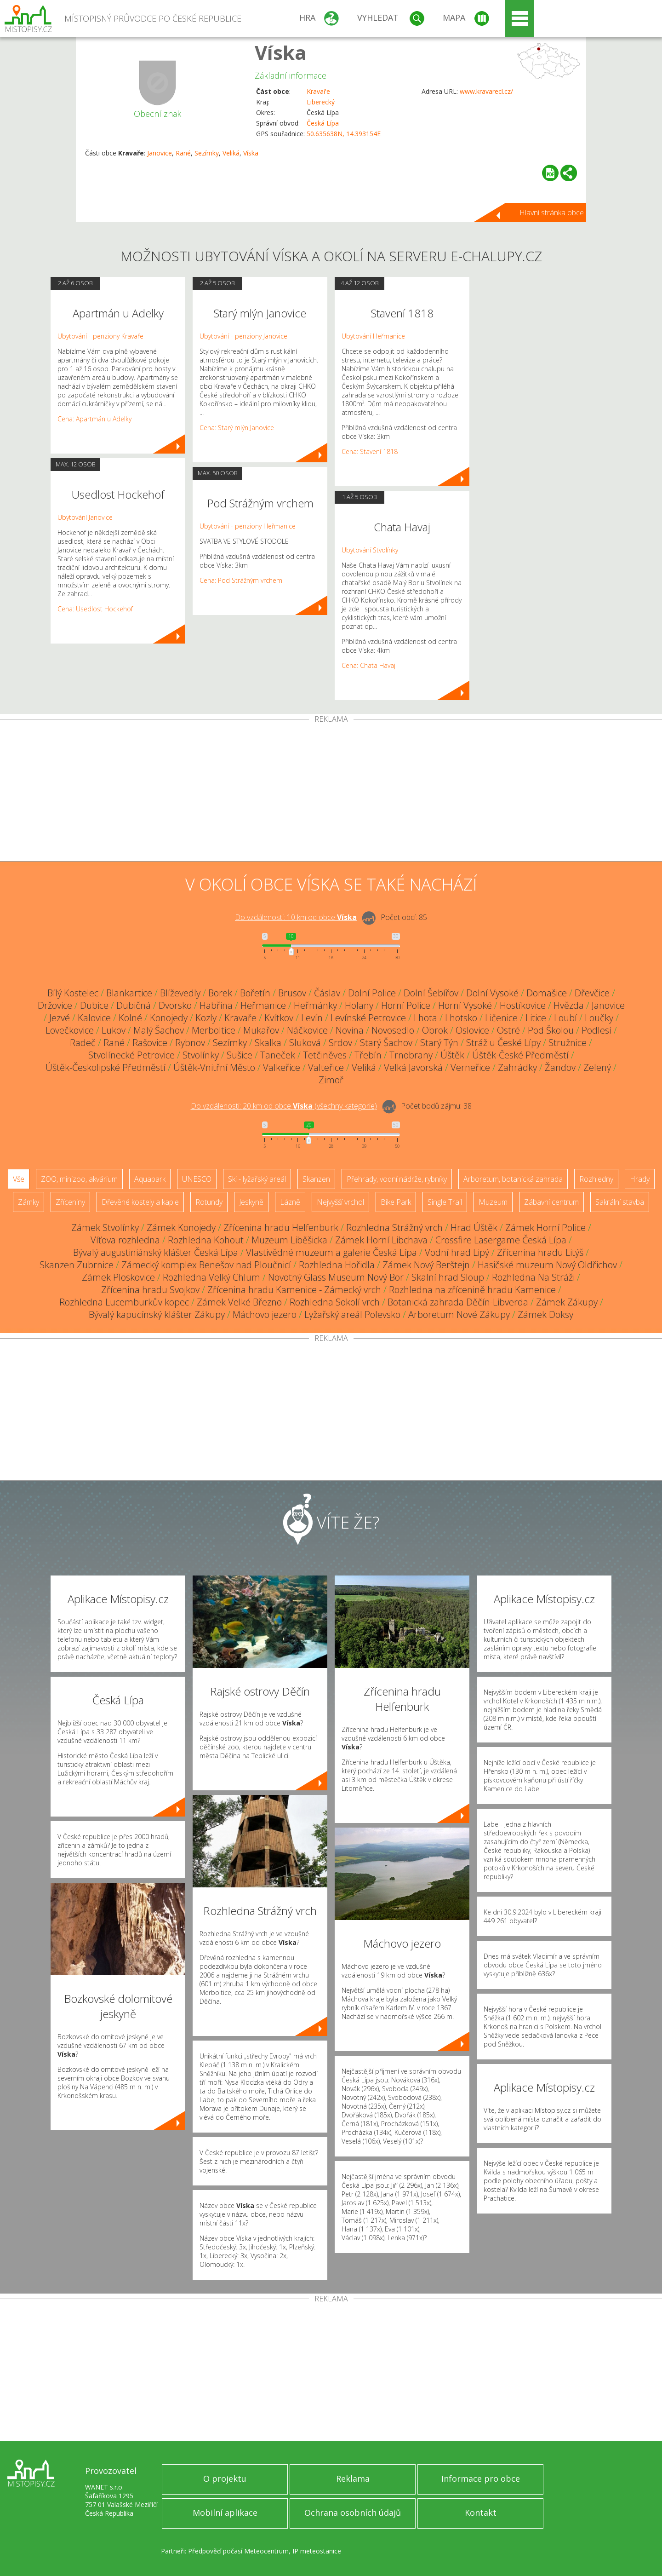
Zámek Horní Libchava (381, 1240)
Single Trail (445, 1202)
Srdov (340, 1042)
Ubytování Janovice (85, 517)
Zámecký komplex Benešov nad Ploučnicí (206, 1265)
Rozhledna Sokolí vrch (335, 1302)
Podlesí (596, 1030)
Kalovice (94, 1018)
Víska (281, 52)
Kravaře (318, 91)
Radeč (83, 1042)
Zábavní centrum (551, 1202)
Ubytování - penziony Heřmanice (248, 526)
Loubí (565, 1018)
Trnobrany (411, 1055)
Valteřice (326, 1067)
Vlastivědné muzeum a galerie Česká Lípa (331, 1252)
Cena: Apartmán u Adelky (94, 418)
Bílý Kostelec (72, 993)
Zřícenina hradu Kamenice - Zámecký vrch (294, 1289)
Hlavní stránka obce (551, 212)
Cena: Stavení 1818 (370, 451)
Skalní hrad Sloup (447, 1277)
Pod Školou (551, 1030)
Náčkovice (307, 1030)
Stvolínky (201, 1055)
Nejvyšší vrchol (340, 1202)
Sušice (239, 1055)
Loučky (599, 1018)
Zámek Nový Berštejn (426, 1265)
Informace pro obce (480, 2478)
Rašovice (149, 1042)
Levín (312, 1018)
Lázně (290, 1202)
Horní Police (405, 1005)
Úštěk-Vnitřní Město (214, 1067)
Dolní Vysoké (492, 993)
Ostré (508, 1030)
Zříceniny (70, 1202)
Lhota (425, 1018)
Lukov (114, 1030)
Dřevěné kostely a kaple (140, 1202)
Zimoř (331, 1080)
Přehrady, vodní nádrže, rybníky (397, 1179)
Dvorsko (175, 1005)
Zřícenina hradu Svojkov (150, 1289)
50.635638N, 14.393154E (344, 133)
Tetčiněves (325, 1055)
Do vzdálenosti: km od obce (296, 917)
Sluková (305, 1042)
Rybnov (190, 1042)
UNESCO (196, 1179)
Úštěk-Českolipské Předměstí (106, 1067)
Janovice (159, 153)
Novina (350, 1030)
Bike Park (396, 1202)
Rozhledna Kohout (206, 1240)
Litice (535, 1018)
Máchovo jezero (265, 1314)
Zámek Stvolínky (105, 1227)
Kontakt (480, 2512)
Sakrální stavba (619, 1202)
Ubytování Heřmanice (373, 336)
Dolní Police (372, 993)
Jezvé (59, 1018)
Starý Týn (439, 1042)
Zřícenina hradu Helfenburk (280, 1227)
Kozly (206, 1018)
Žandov (560, 1067)
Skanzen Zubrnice (77, 1265)
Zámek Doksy (545, 1314)
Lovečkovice (70, 1030)
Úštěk (452, 1055)
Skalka (268, 1042)
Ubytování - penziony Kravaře (100, 336)
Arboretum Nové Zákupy (459, 1314)
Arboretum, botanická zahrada (513, 1179)
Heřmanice (263, 1005)
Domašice (546, 993)
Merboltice (213, 1030)
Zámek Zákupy (567, 1302)
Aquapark (150, 1179)
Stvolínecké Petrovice (131, 1055)
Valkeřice (281, 1067)
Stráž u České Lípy (503, 1042)
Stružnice (567, 1042)
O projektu (224, 2478)
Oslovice (472, 1030)
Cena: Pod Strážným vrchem (241, 580)
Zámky (28, 1202)
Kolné (130, 1018)
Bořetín (255, 993)
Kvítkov (278, 1018)
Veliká (231, 153)
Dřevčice (592, 993)
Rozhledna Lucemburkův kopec (124, 1302)
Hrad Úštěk (474, 1227)
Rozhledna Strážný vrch (394, 1227)
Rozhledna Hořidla (337, 1265)
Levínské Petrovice (368, 1018)
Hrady (640, 1179)
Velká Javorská (413, 1067)
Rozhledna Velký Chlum (211, 1277)
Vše (18, 1179)
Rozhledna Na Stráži (533, 1277)
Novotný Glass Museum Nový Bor (336, 1277)
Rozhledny (596, 1179)
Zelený (597, 1067)
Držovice (55, 1005)
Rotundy (209, 1202)
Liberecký (321, 102)
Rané (183, 153)
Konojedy (169, 1018)
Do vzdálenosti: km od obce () (284, 1106)
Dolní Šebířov (431, 993)
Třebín (368, 1055)
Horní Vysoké (465, 1005)
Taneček (277, 1055)
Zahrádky (517, 1067)
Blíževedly (180, 993)
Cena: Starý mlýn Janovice (237, 427)
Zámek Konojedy (181, 1227)
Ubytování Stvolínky (370, 550)
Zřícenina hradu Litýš (540, 1252)
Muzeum (493, 1202)
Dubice (94, 1005)
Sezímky (206, 153)
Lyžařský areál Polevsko (352, 1314)
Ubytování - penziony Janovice (243, 336)
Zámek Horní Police (545, 1227)
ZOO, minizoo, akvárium (79, 1179)
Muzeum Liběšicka (289, 1240)
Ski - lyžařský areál (257, 1179)
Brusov (292, 993)
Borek (220, 993)
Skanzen (316, 1179)
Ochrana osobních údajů (352, 2512)
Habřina (216, 1005)
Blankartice (129, 993)
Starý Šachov (386, 1042)
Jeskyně (251, 1202)
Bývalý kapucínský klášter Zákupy (157, 1314)
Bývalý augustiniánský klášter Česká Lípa (155, 1252)
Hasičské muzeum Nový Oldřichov (547, 1265)
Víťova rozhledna (125, 1240)
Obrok (435, 1030)
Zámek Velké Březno (239, 1302)
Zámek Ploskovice (118, 1277)
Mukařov (261, 1030)
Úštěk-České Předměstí (520, 1055)
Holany (359, 1005)
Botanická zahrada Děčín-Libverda (458, 1302)
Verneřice (470, 1067)
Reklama (353, 2478)
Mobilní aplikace (225, 2512)
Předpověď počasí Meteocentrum (238, 2551)
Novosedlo (392, 1030)
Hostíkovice (523, 1005)
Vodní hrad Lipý (457, 1252)
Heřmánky (315, 1005)
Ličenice (501, 1018)
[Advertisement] (331, 792)
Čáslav (327, 993)
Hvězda (569, 1005)
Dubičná (133, 1005)
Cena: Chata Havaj (368, 665)
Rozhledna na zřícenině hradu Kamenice (472, 1289)
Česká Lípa (323, 123)
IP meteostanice (316, 2551)
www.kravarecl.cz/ (486, 91)
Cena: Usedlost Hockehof (95, 608)
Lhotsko (461, 1018)
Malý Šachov (158, 1030)
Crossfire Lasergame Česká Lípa (500, 1240)
